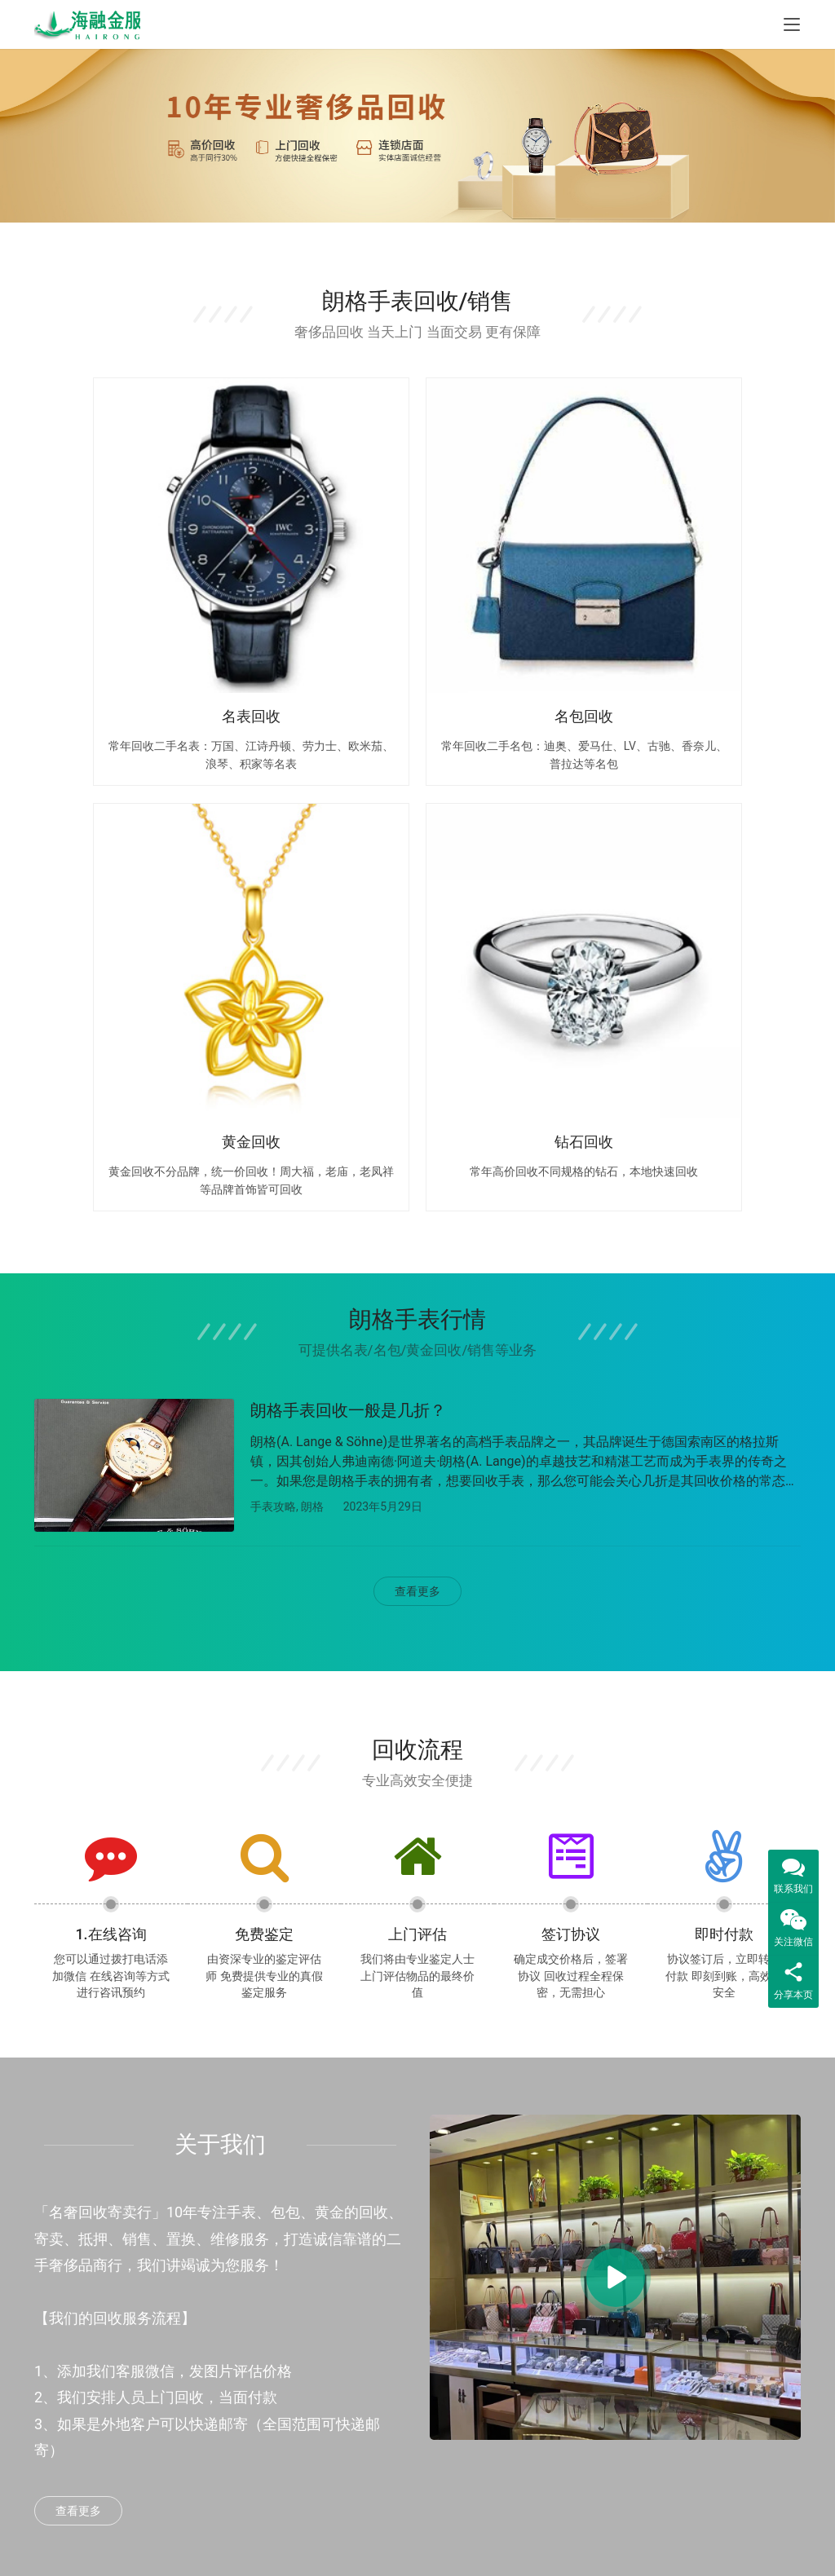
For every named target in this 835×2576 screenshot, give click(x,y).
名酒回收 (320, 2359)
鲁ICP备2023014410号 (488, 2549)
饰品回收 (320, 2428)
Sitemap (531, 2531)
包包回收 (320, 2290)
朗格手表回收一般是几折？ (348, 867)
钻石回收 (320, 2394)
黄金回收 (320, 2324)
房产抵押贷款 (200, 2290)
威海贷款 (189, 2394)
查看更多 (417, 1053)
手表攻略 (273, 963)
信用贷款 (189, 2359)
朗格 (312, 963)
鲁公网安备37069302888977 (373, 2549)
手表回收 (320, 2255)
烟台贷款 (189, 2255)
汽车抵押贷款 (200, 2324)
